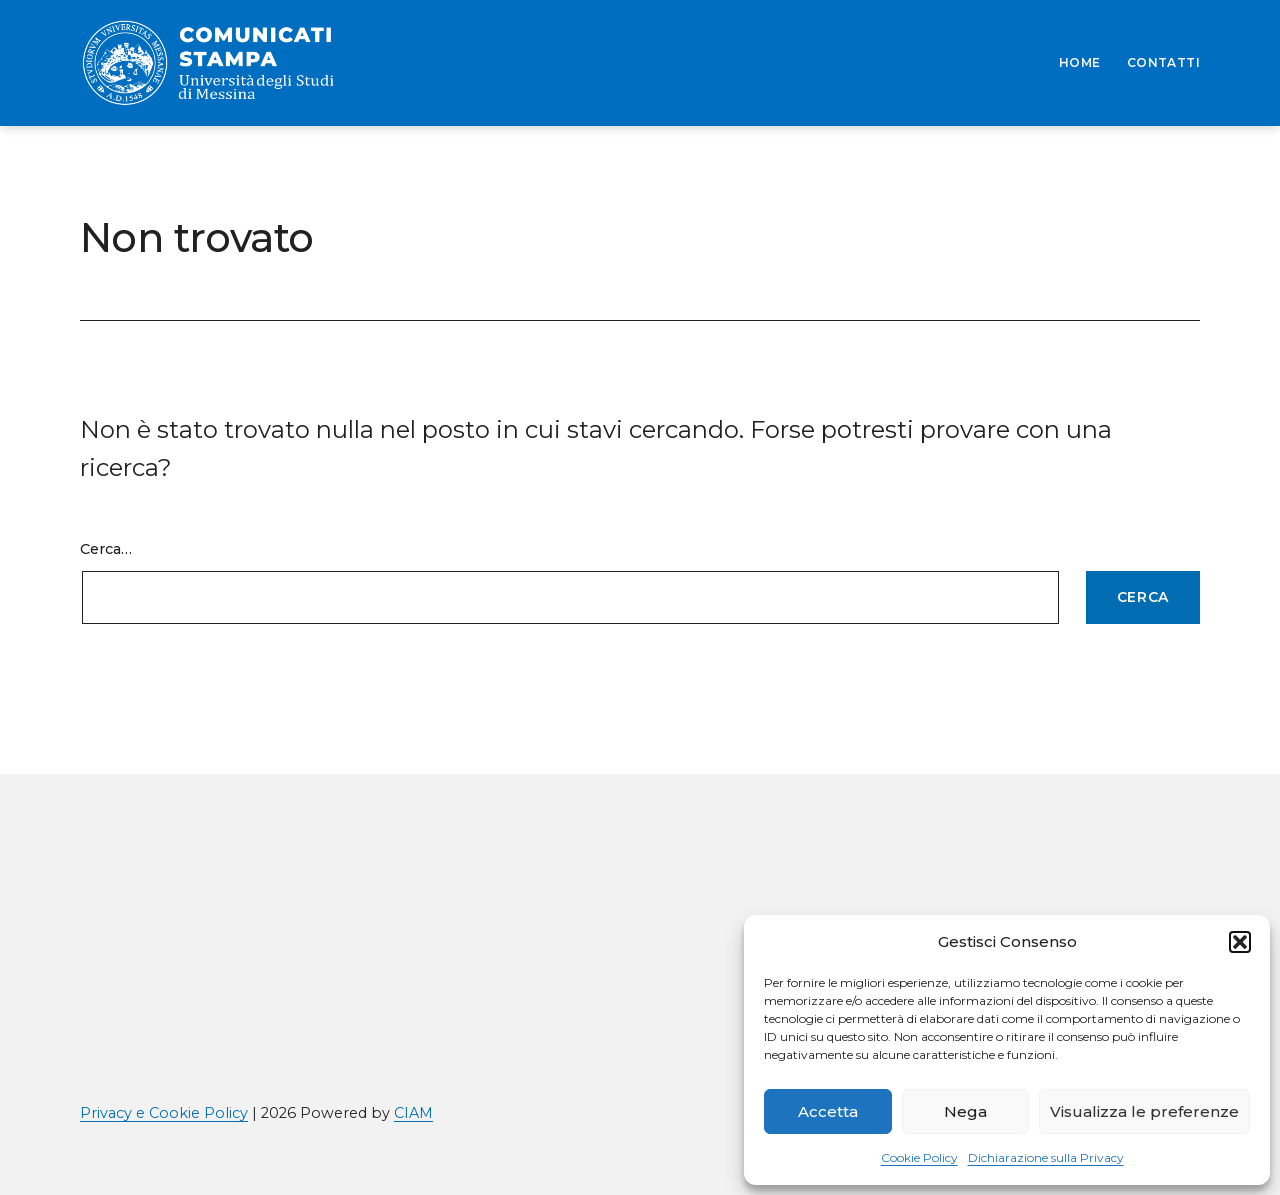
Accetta (828, 1111)
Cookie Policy (919, 1157)
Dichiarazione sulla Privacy (1046, 1157)
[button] (1240, 942)
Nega (965, 1111)
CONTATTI (1163, 62)
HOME (1080, 62)
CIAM (413, 1113)
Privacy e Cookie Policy (164, 1113)
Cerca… (106, 549)
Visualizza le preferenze (1144, 1111)
